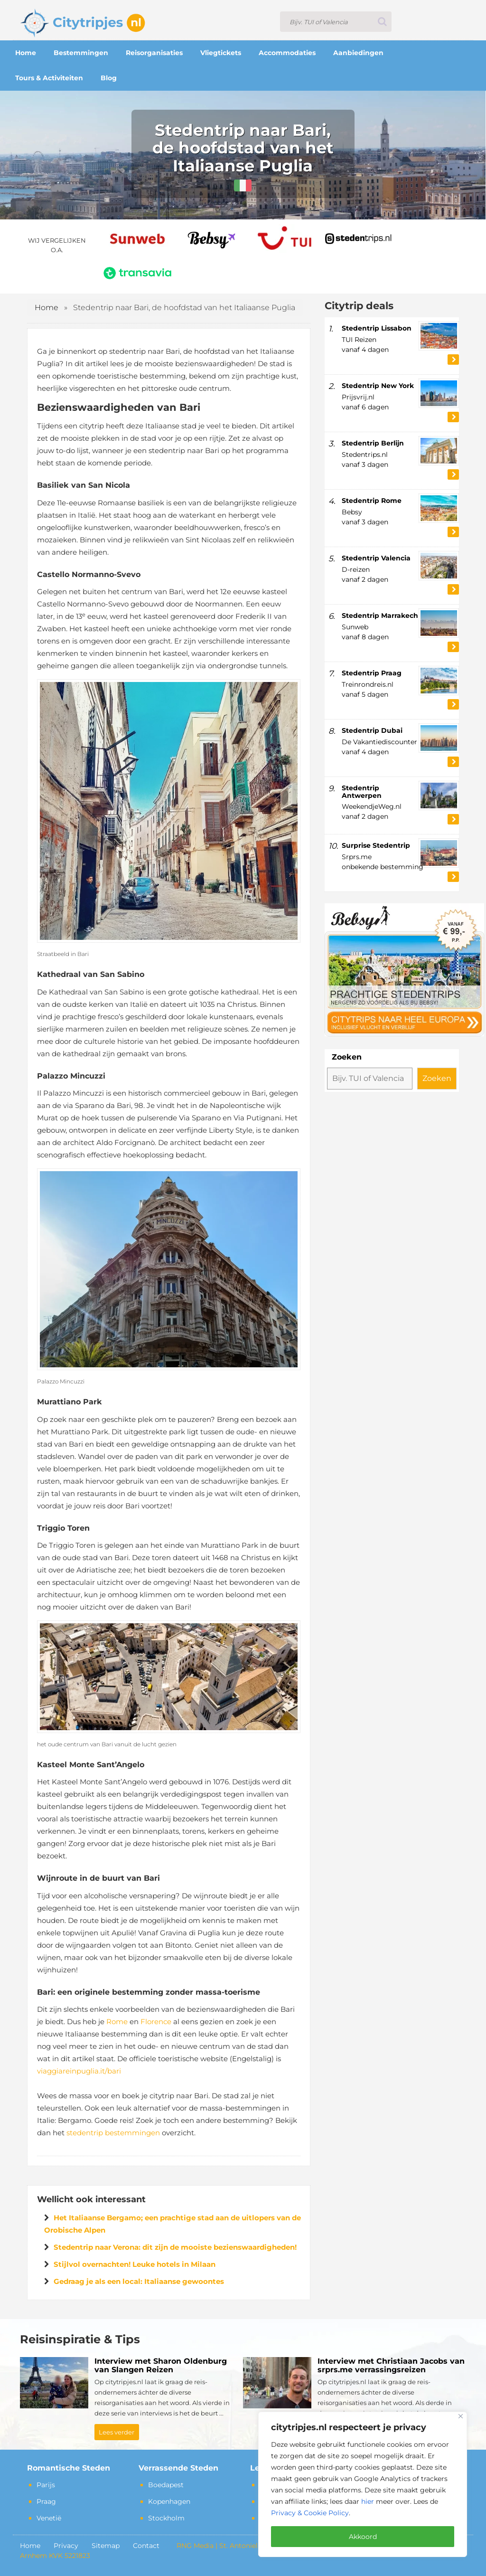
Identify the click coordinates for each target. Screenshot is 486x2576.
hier (367, 2501)
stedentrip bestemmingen (113, 2132)
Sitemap (106, 2545)
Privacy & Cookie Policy (310, 2513)
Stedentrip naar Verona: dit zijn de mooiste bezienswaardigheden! (175, 2247)
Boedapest (166, 2485)
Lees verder (116, 2432)
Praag (46, 2501)
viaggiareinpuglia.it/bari (79, 2070)
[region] (362, 2484)
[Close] (460, 2416)
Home (46, 307)
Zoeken (347, 1056)
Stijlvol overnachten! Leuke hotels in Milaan (134, 2264)
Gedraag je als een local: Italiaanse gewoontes (139, 2281)
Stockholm (166, 2518)
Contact (146, 2545)
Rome (117, 2021)
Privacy (66, 2545)
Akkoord (363, 2536)
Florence (155, 2021)
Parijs (46, 2485)
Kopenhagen (169, 2501)
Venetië (49, 2518)
